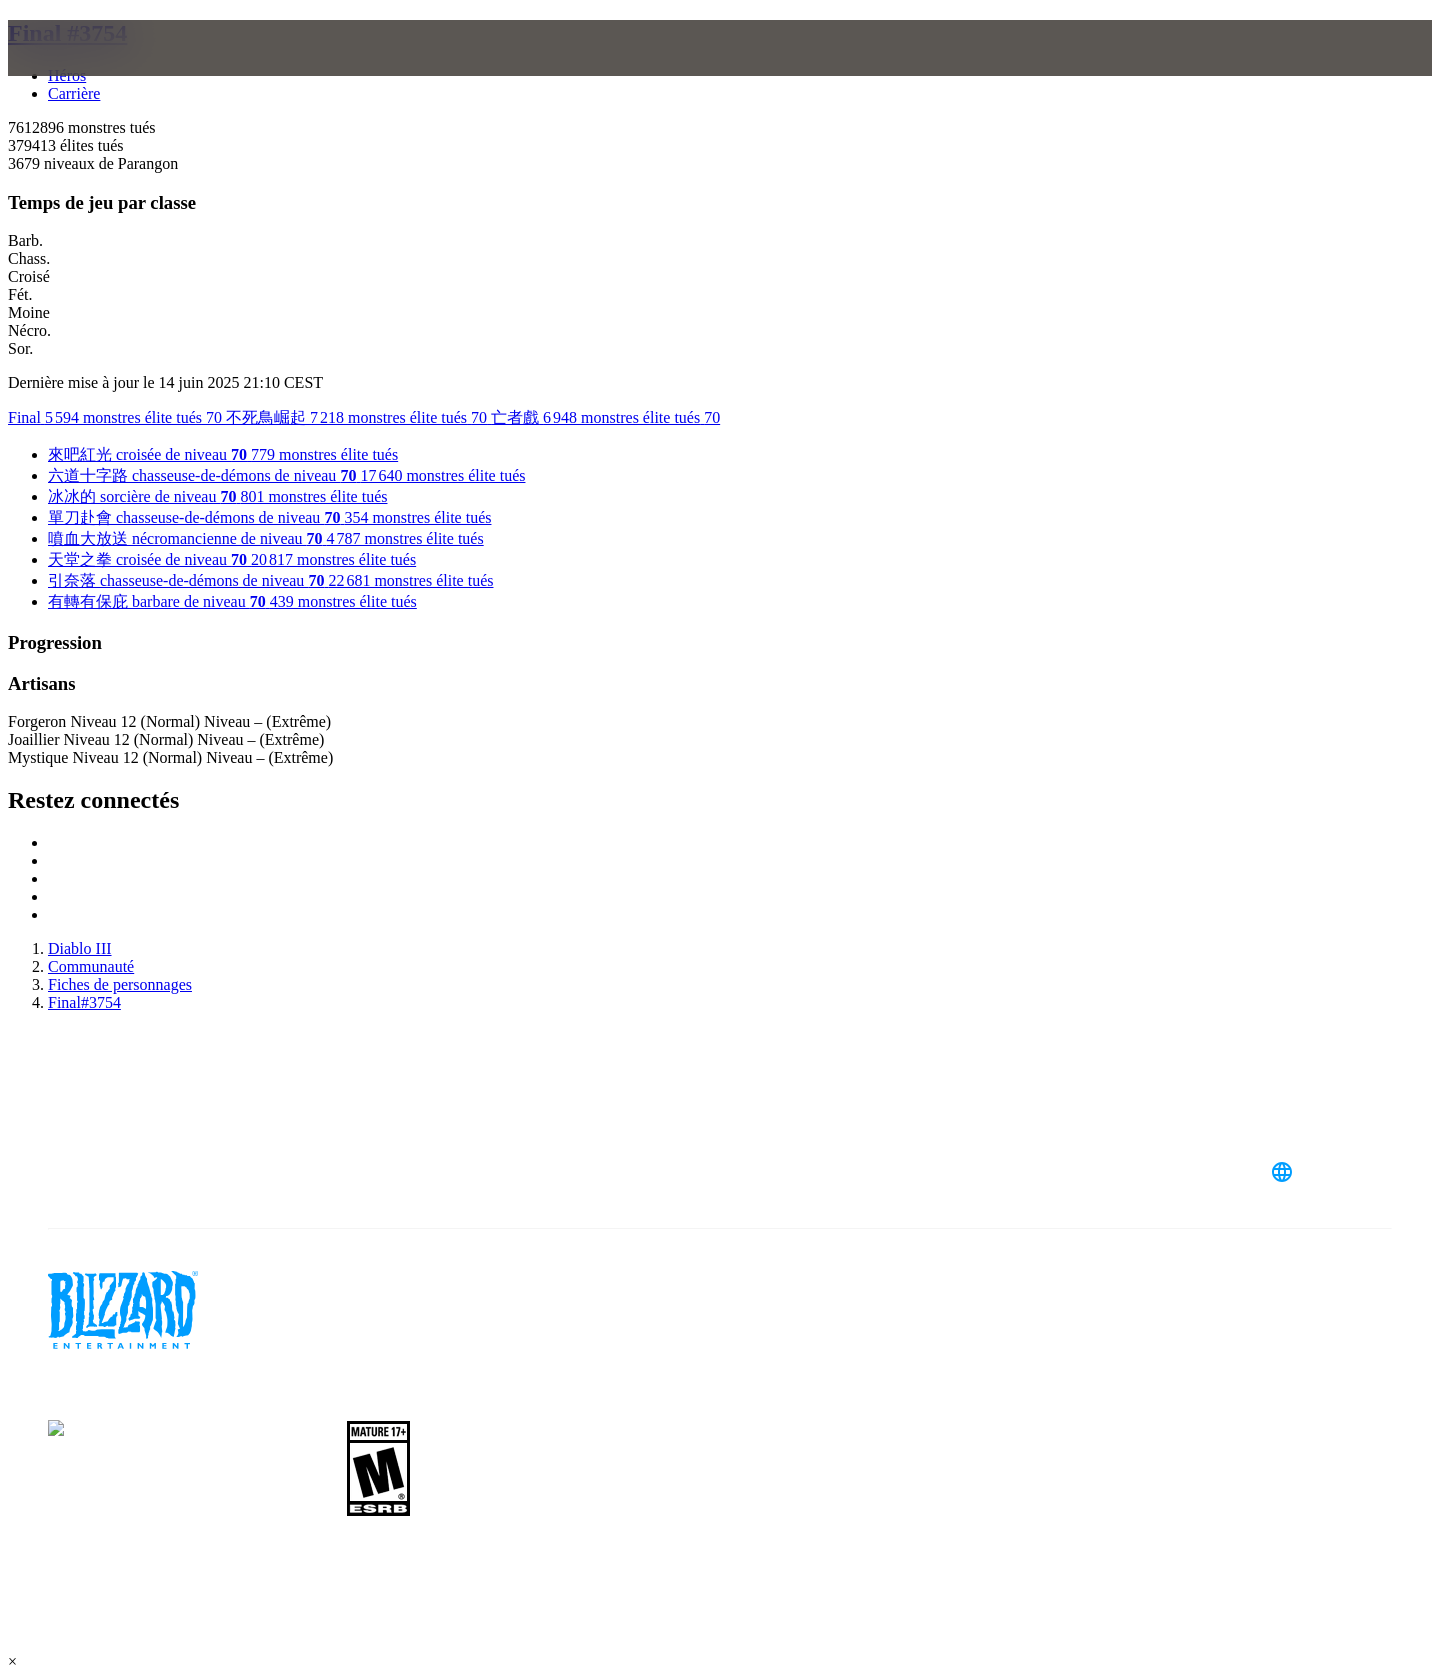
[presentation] (98, 72)
